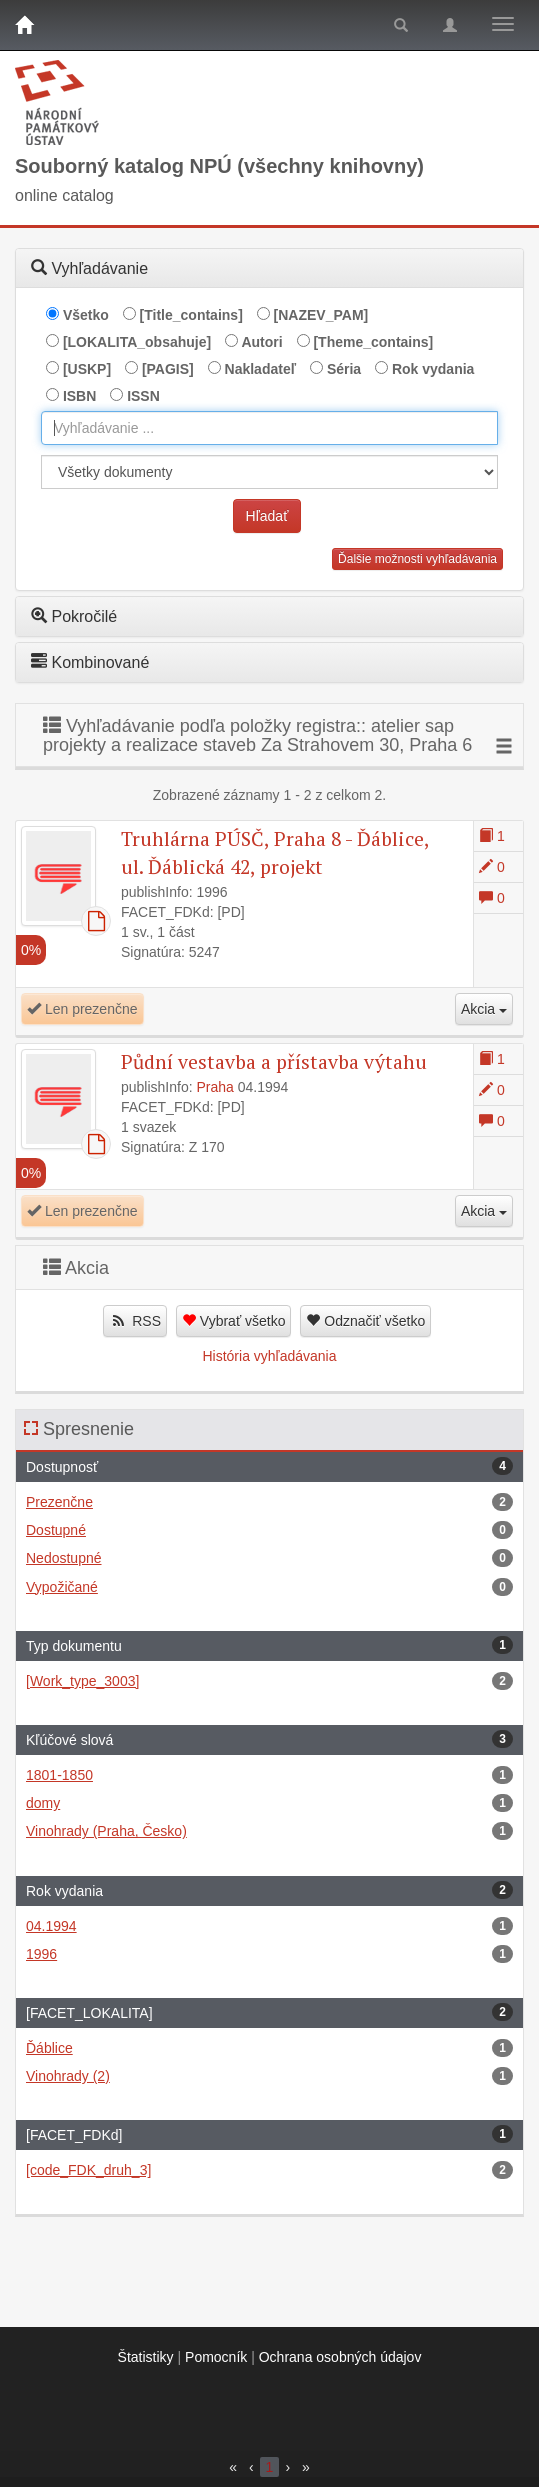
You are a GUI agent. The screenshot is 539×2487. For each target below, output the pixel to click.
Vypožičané (269, 1587)
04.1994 (269, 1926)
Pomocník (216, 2357)
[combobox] (269, 428)
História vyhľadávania (269, 1356)
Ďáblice (269, 2048)
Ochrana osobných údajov (340, 2357)
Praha (215, 1087)
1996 (269, 1954)
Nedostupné (269, 1558)
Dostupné (269, 1530)
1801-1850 (269, 1775)
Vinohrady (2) (269, 2076)
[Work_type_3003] (269, 1681)
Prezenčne (269, 1502)
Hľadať (267, 516)
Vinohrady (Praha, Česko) (269, 1831)
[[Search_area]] (269, 472)
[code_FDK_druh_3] (269, 2170)
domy (269, 1803)
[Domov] (24, 25)
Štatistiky (146, 2357)
